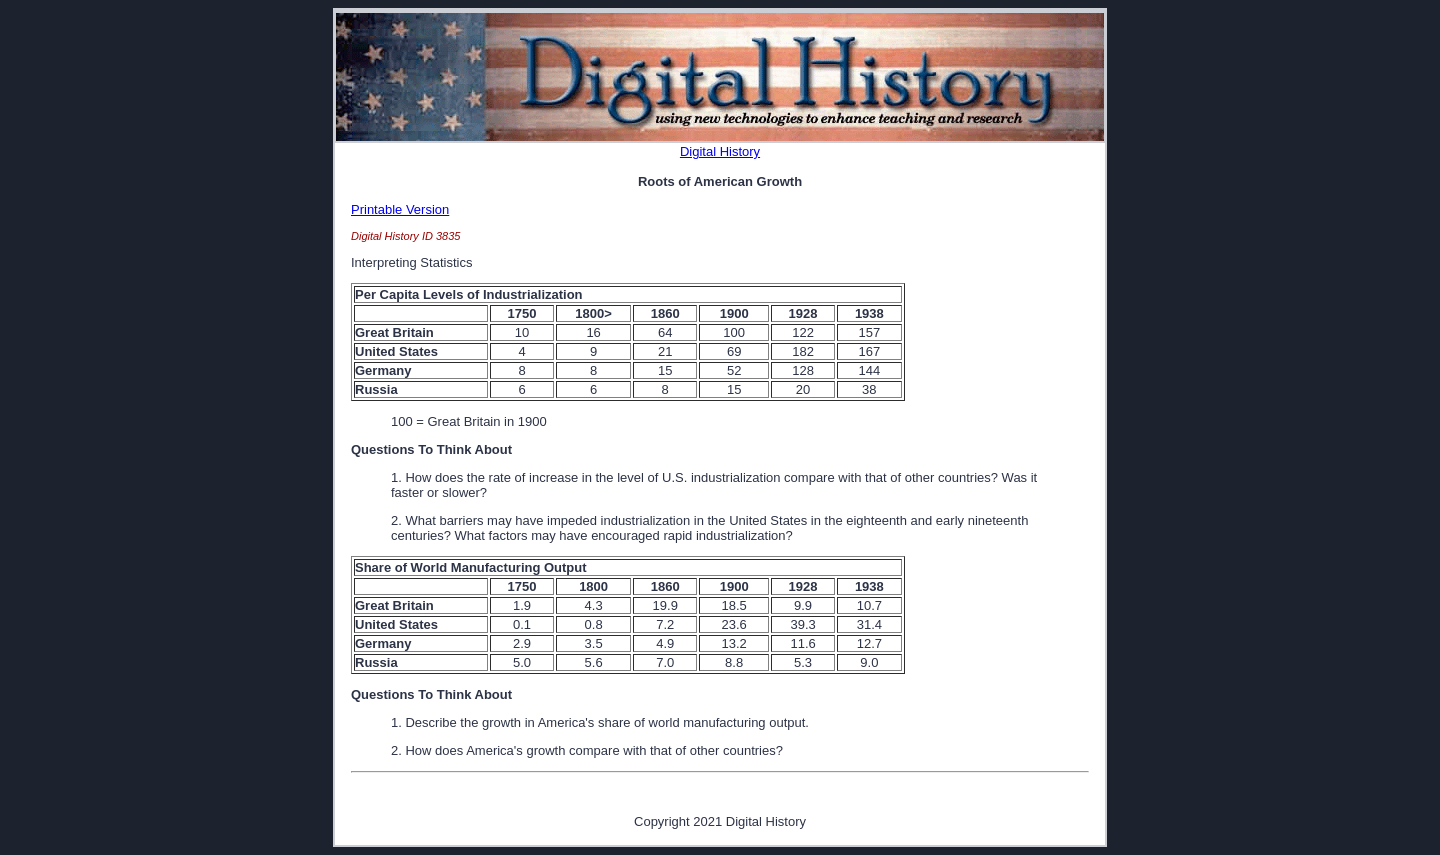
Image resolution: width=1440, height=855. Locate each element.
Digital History (720, 151)
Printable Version (400, 209)
